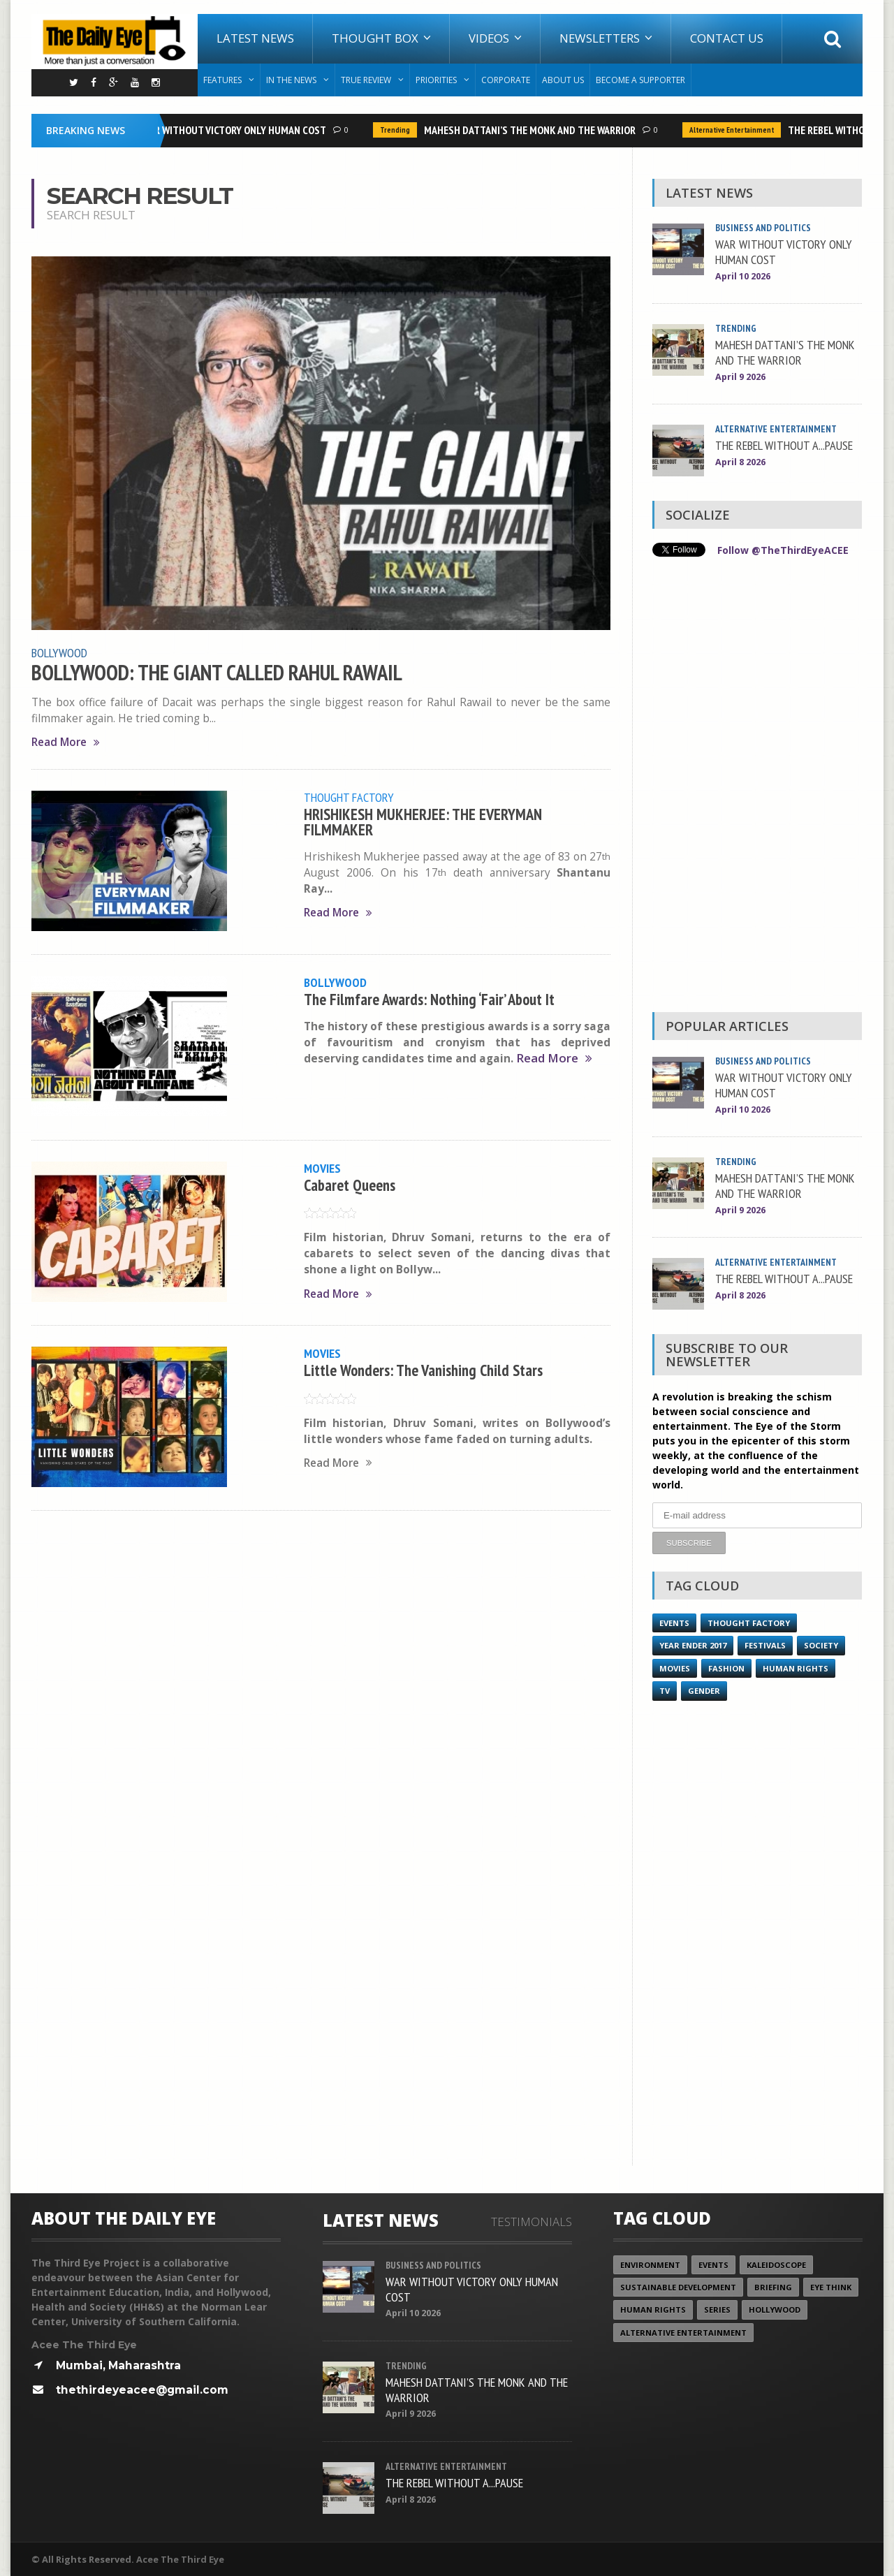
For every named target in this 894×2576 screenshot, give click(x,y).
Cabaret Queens (349, 1185)
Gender (704, 1690)
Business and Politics (763, 227)
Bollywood (59, 652)
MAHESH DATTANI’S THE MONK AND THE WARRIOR (534, 130)
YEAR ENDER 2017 (692, 1644)
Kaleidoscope (776, 2264)
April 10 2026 (742, 276)
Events (674, 1622)
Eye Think (830, 2286)
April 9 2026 (740, 377)
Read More (65, 742)
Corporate (505, 80)
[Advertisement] (757, 787)
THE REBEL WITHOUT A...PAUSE (784, 445)
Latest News (255, 38)
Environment (650, 2264)
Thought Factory (349, 797)
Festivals (765, 1644)
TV (664, 1690)
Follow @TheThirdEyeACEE (783, 550)
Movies (322, 1167)
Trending (399, 130)
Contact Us (726, 38)
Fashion (726, 1667)
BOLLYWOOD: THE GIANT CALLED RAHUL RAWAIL (216, 673)
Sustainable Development (678, 2286)
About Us (563, 80)
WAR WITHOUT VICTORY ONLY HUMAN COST (238, 130)
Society (821, 1644)
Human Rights (795, 1667)
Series (717, 2309)
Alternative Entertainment (736, 130)
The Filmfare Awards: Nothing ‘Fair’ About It (429, 999)
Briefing (773, 2286)
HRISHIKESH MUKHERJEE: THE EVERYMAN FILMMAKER (423, 822)
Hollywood (774, 2309)
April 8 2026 (740, 462)
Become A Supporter (640, 80)
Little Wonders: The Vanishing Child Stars (423, 1370)
